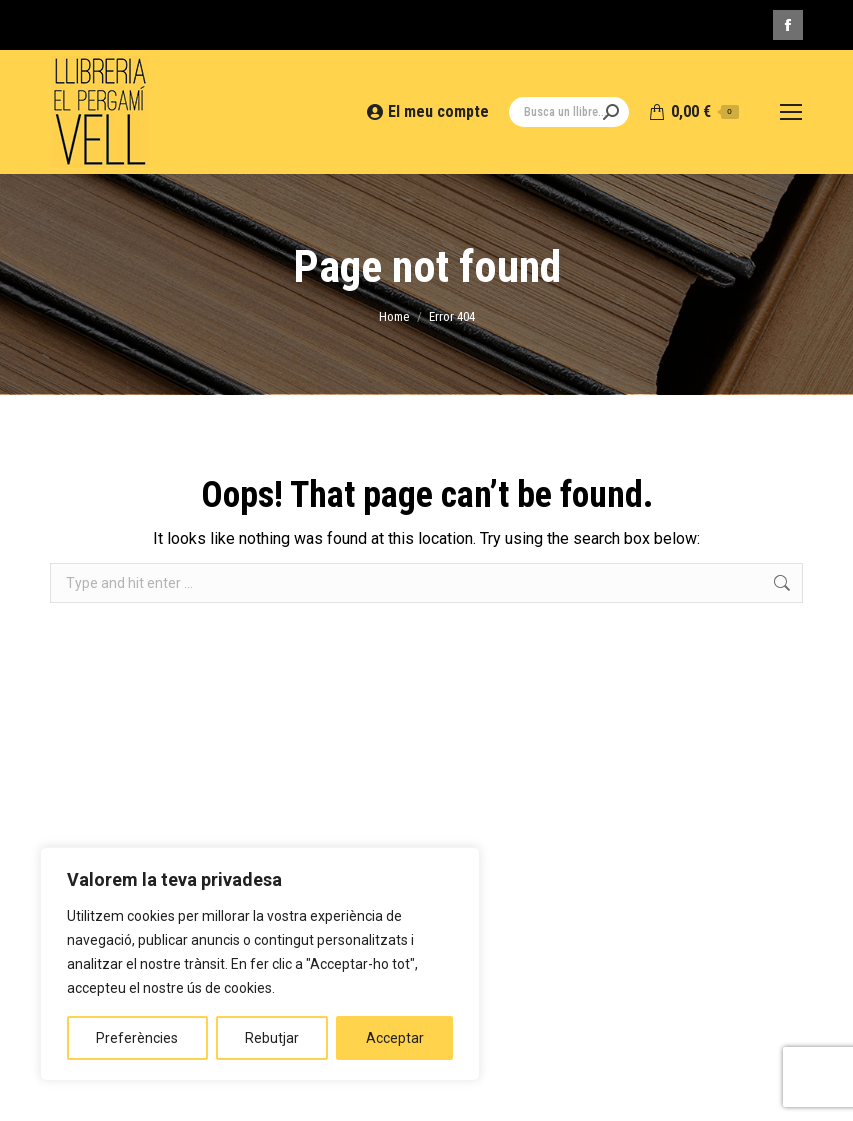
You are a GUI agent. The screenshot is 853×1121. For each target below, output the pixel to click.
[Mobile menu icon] (791, 112)
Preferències (137, 1038)
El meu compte (428, 111)
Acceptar (395, 1038)
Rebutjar (272, 1038)
